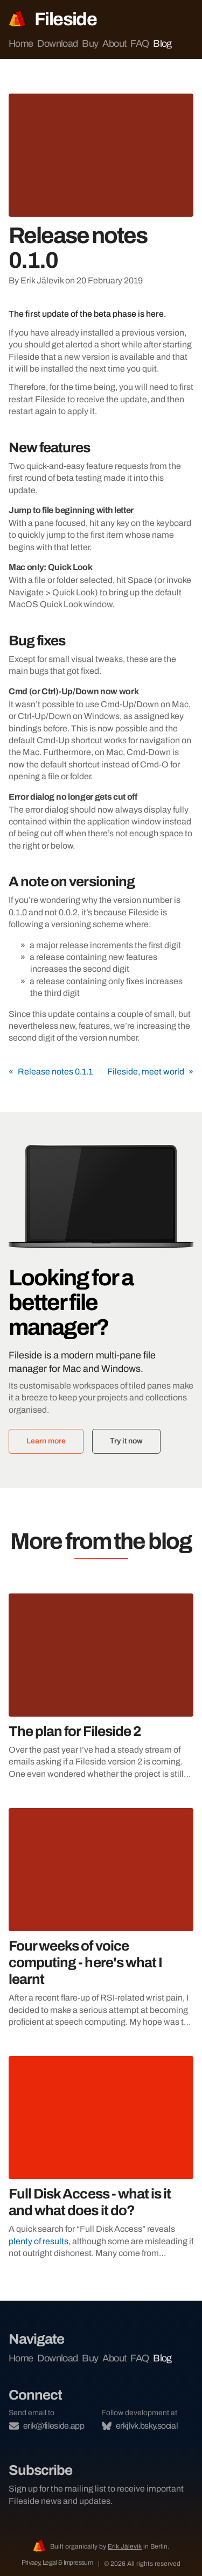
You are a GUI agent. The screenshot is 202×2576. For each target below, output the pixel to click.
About (114, 43)
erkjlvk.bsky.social (140, 2426)
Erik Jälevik (125, 2546)
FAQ (139, 43)
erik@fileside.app (46, 2426)
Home (21, 43)
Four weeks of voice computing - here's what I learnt (85, 1962)
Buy (90, 43)
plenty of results (38, 2241)
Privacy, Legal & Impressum (58, 2562)
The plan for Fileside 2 (75, 1731)
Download (57, 43)
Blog (162, 43)
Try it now (126, 1441)
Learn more (46, 1441)
